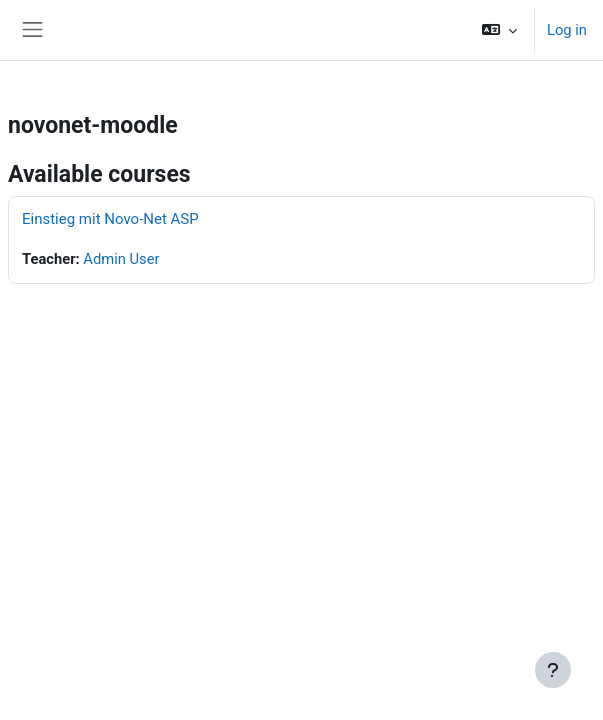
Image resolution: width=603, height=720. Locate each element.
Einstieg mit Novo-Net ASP (110, 219)
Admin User (121, 259)
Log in (567, 30)
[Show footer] (553, 670)
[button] (499, 30)
